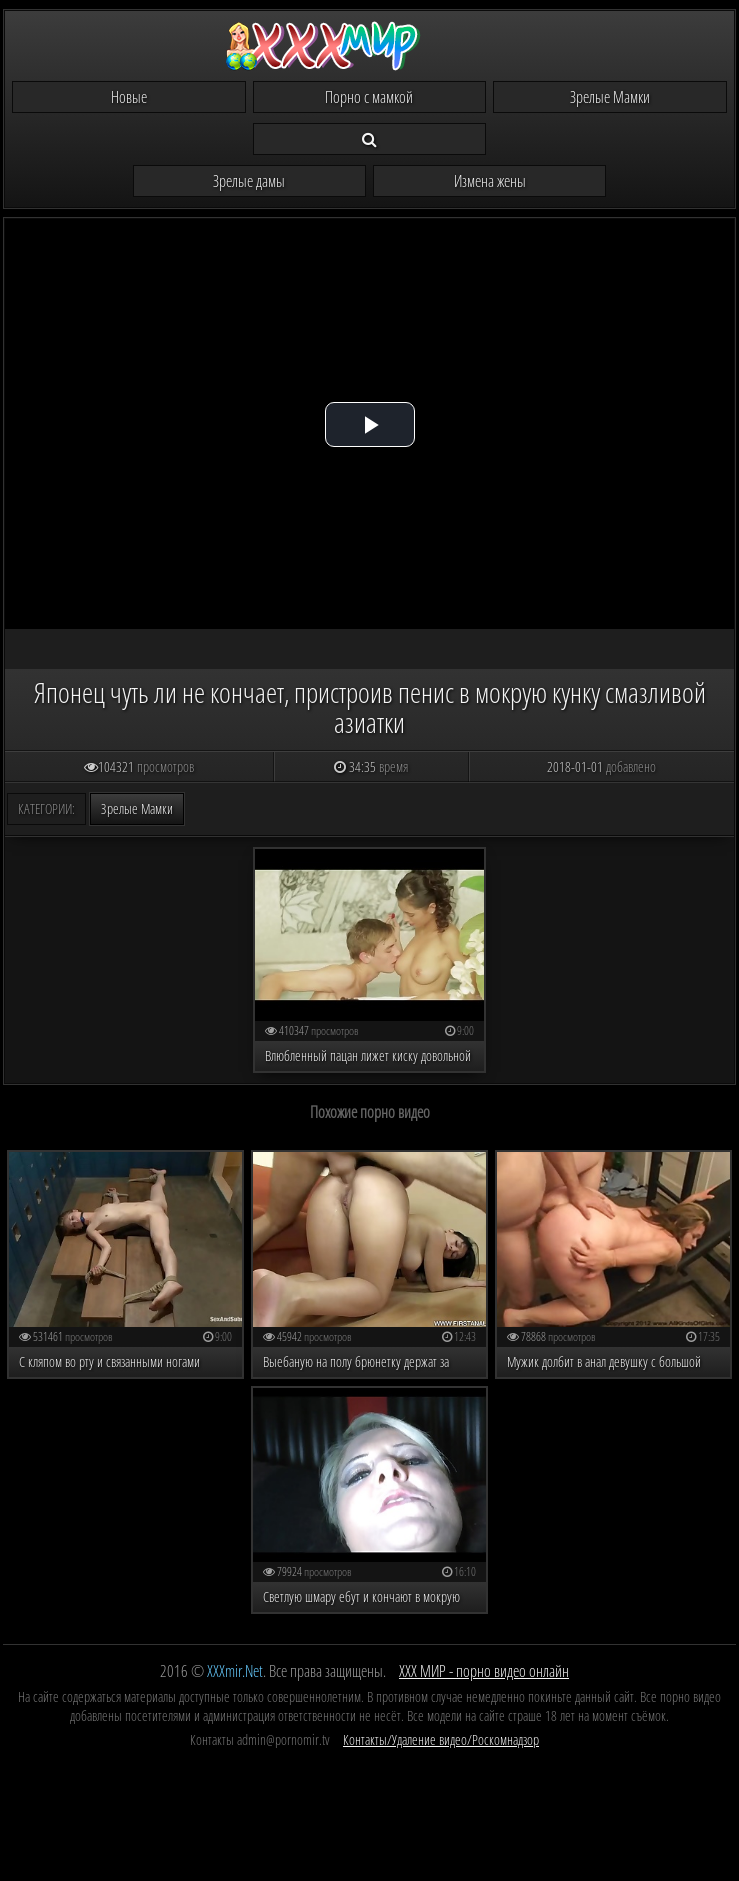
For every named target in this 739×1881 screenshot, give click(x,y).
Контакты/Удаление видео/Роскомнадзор (441, 1739)
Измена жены (490, 181)
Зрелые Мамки (610, 97)
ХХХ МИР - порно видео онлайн (484, 1671)
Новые (129, 97)
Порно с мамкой (369, 97)
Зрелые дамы (249, 181)
